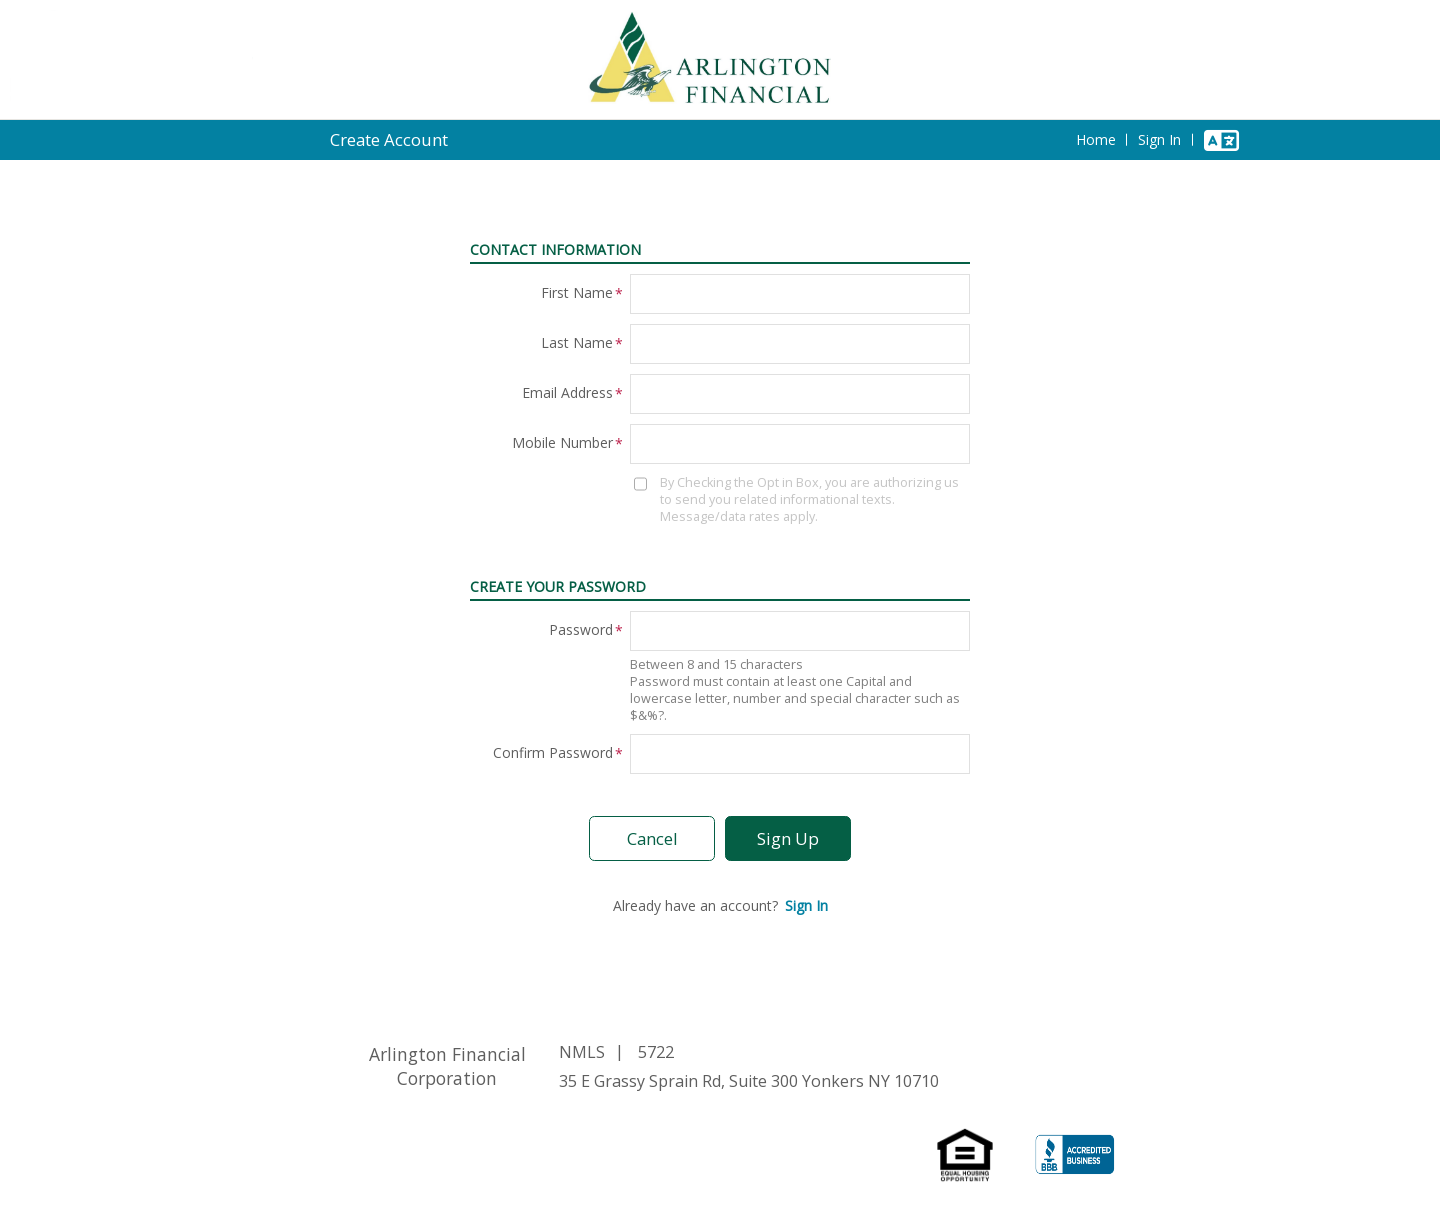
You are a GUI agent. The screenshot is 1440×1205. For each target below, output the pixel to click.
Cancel (652, 838)
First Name (577, 292)
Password (581, 629)
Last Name (577, 342)
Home (1096, 139)
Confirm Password (553, 752)
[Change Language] (1221, 140)
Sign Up (788, 838)
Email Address (567, 392)
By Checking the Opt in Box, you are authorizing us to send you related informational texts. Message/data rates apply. (809, 499)
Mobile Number (562, 442)
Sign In (1159, 139)
